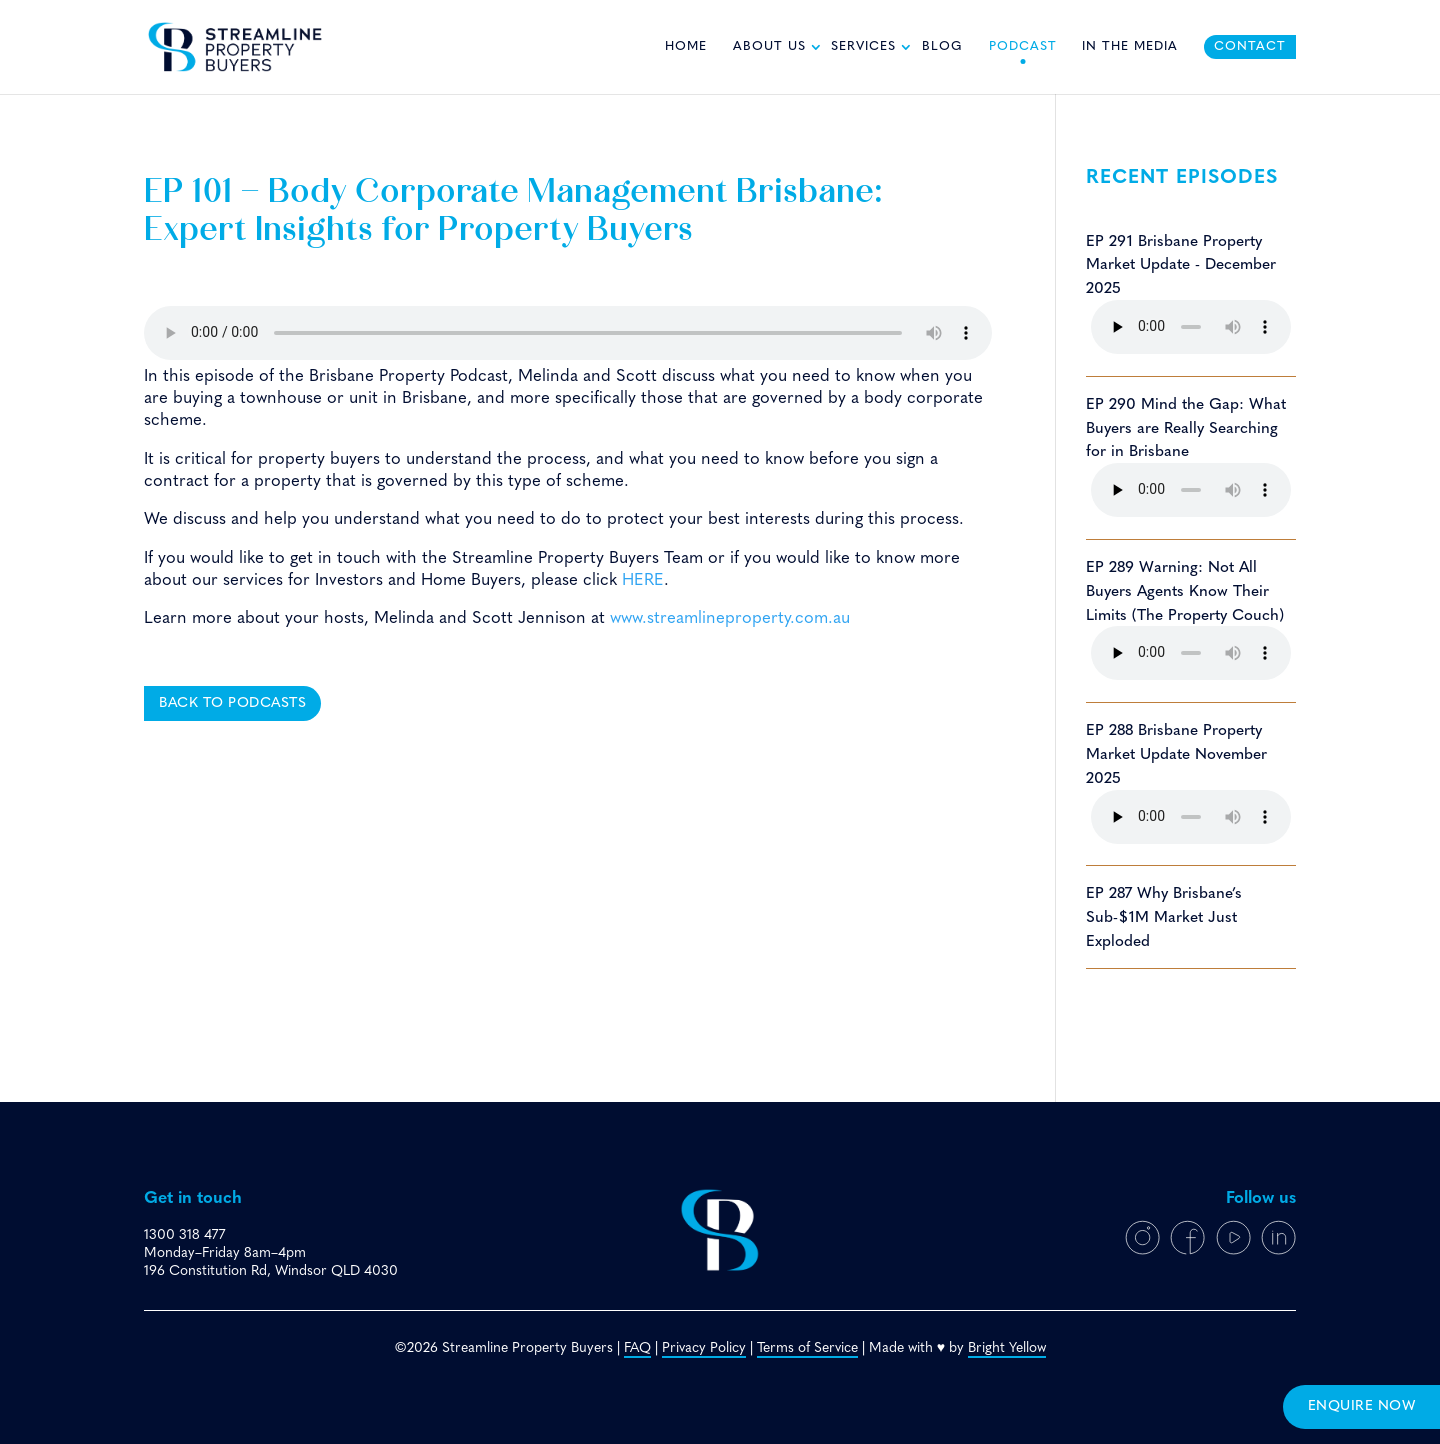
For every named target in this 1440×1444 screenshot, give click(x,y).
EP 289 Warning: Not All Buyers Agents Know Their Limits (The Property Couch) (1185, 592)
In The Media (1130, 47)
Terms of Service (807, 1348)
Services (863, 47)
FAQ (637, 1348)
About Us (769, 47)
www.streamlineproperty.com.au (730, 618)
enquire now (1362, 1406)
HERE (643, 580)
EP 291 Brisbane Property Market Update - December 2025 (1181, 266)
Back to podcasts (232, 703)
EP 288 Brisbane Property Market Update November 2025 (1176, 755)
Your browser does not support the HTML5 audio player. (568, 333)
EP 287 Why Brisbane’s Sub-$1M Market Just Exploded (1164, 918)
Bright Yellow (1007, 1348)
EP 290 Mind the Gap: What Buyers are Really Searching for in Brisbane (1186, 429)
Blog (942, 47)
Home (686, 47)
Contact (1250, 47)
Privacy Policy (704, 1348)
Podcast (1023, 47)
